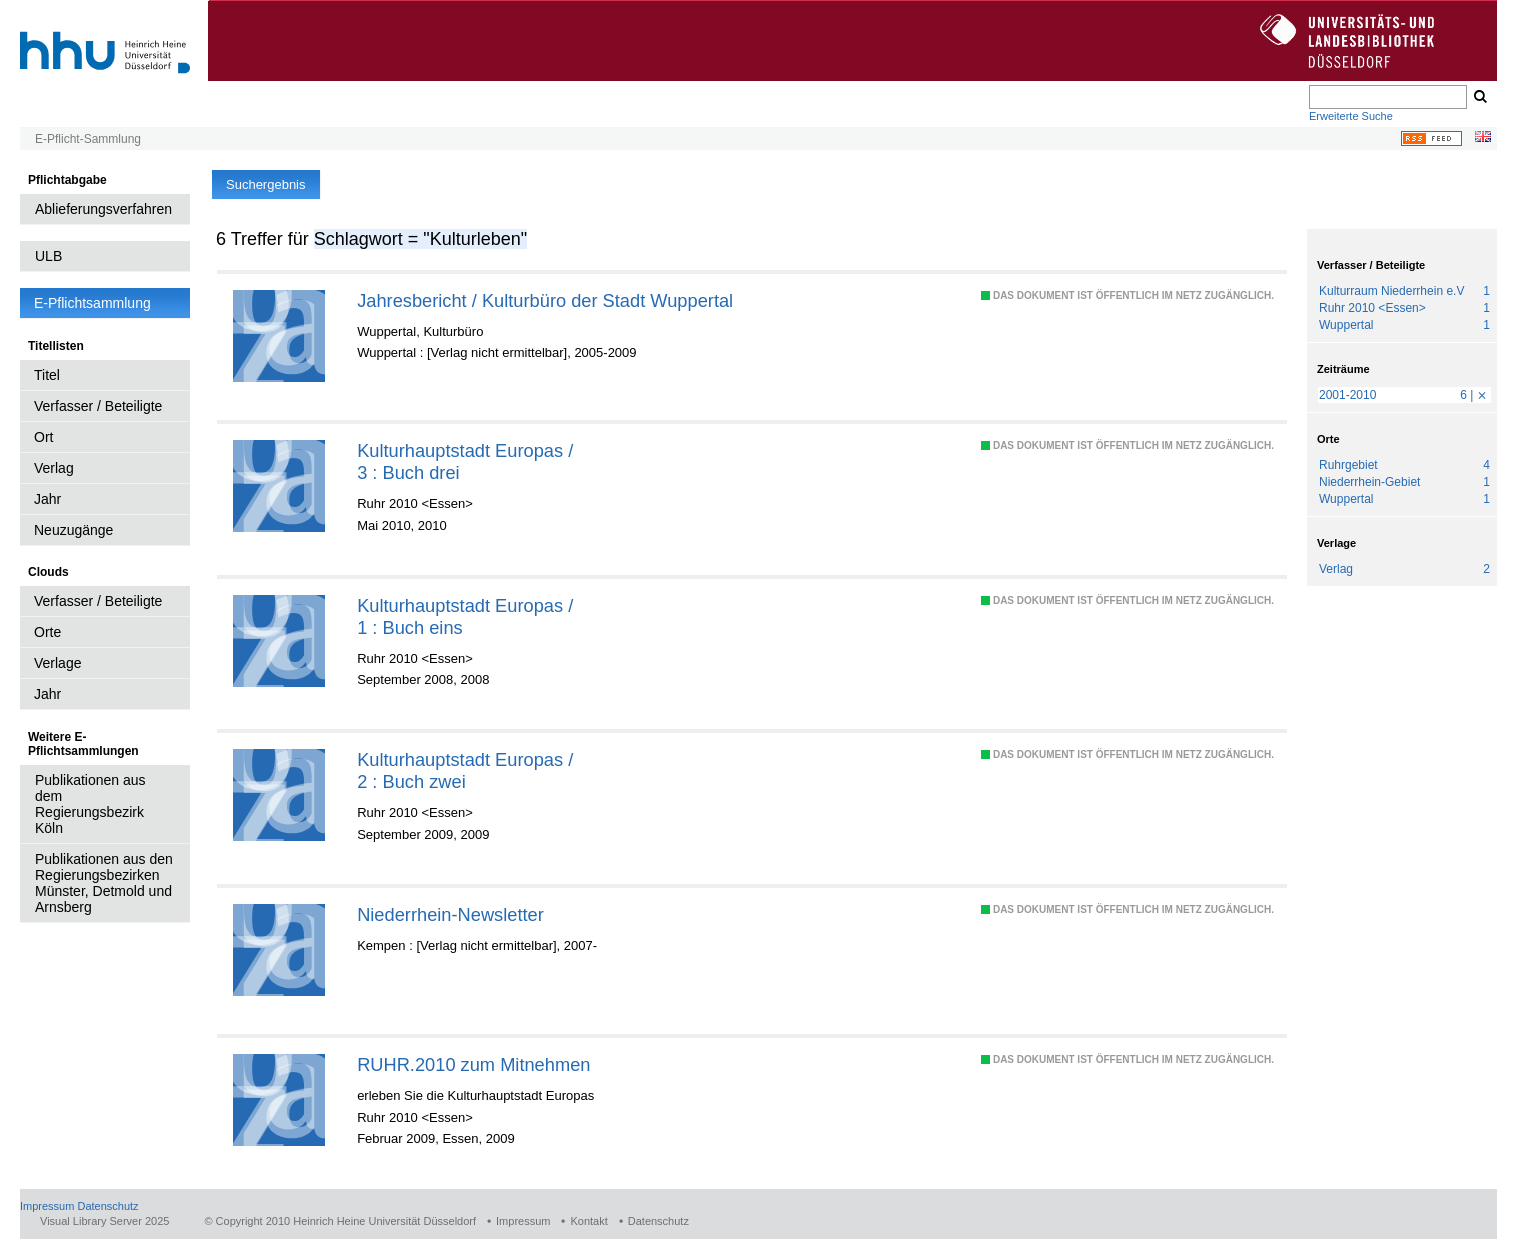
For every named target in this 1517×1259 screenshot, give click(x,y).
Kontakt (588, 1221)
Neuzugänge (73, 530)
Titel (47, 375)
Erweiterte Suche (1351, 116)
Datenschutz (107, 1206)
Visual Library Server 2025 (104, 1221)
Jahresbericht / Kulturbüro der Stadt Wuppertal (545, 300)
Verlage (57, 663)
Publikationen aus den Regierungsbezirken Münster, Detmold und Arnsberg (104, 883)
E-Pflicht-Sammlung (88, 139)
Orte (47, 632)
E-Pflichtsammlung (92, 303)
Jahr (47, 499)
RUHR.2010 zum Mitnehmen (473, 1064)
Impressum (47, 1206)
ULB (48, 256)
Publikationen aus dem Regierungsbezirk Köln (90, 804)
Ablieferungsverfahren (103, 209)
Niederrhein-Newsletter (450, 914)
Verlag (54, 468)
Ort (43, 437)
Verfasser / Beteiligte (98, 406)
